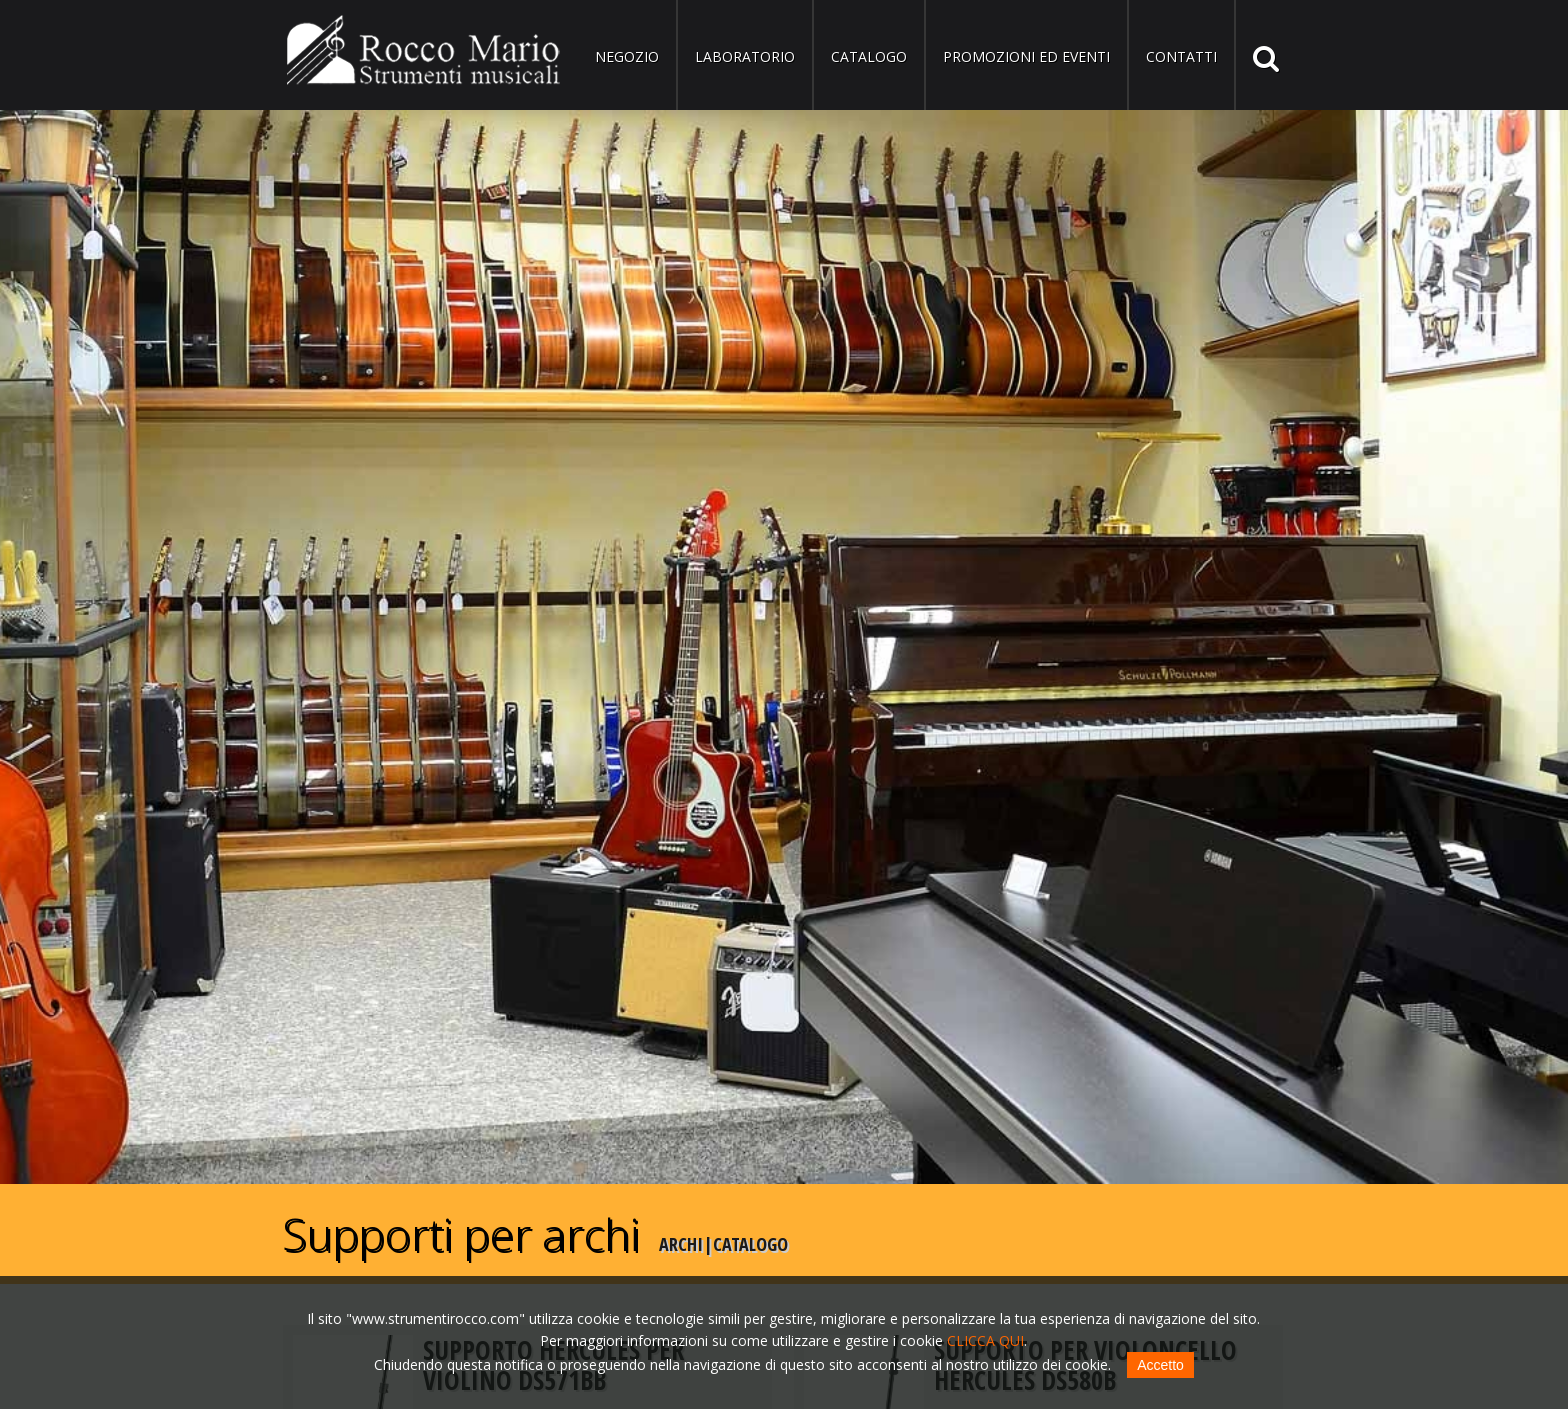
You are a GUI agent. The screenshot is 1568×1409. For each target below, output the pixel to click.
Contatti (1181, 56)
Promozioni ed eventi (1026, 56)
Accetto (1160, 1365)
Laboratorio (745, 56)
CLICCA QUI (985, 1340)
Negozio (627, 56)
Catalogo (869, 56)
